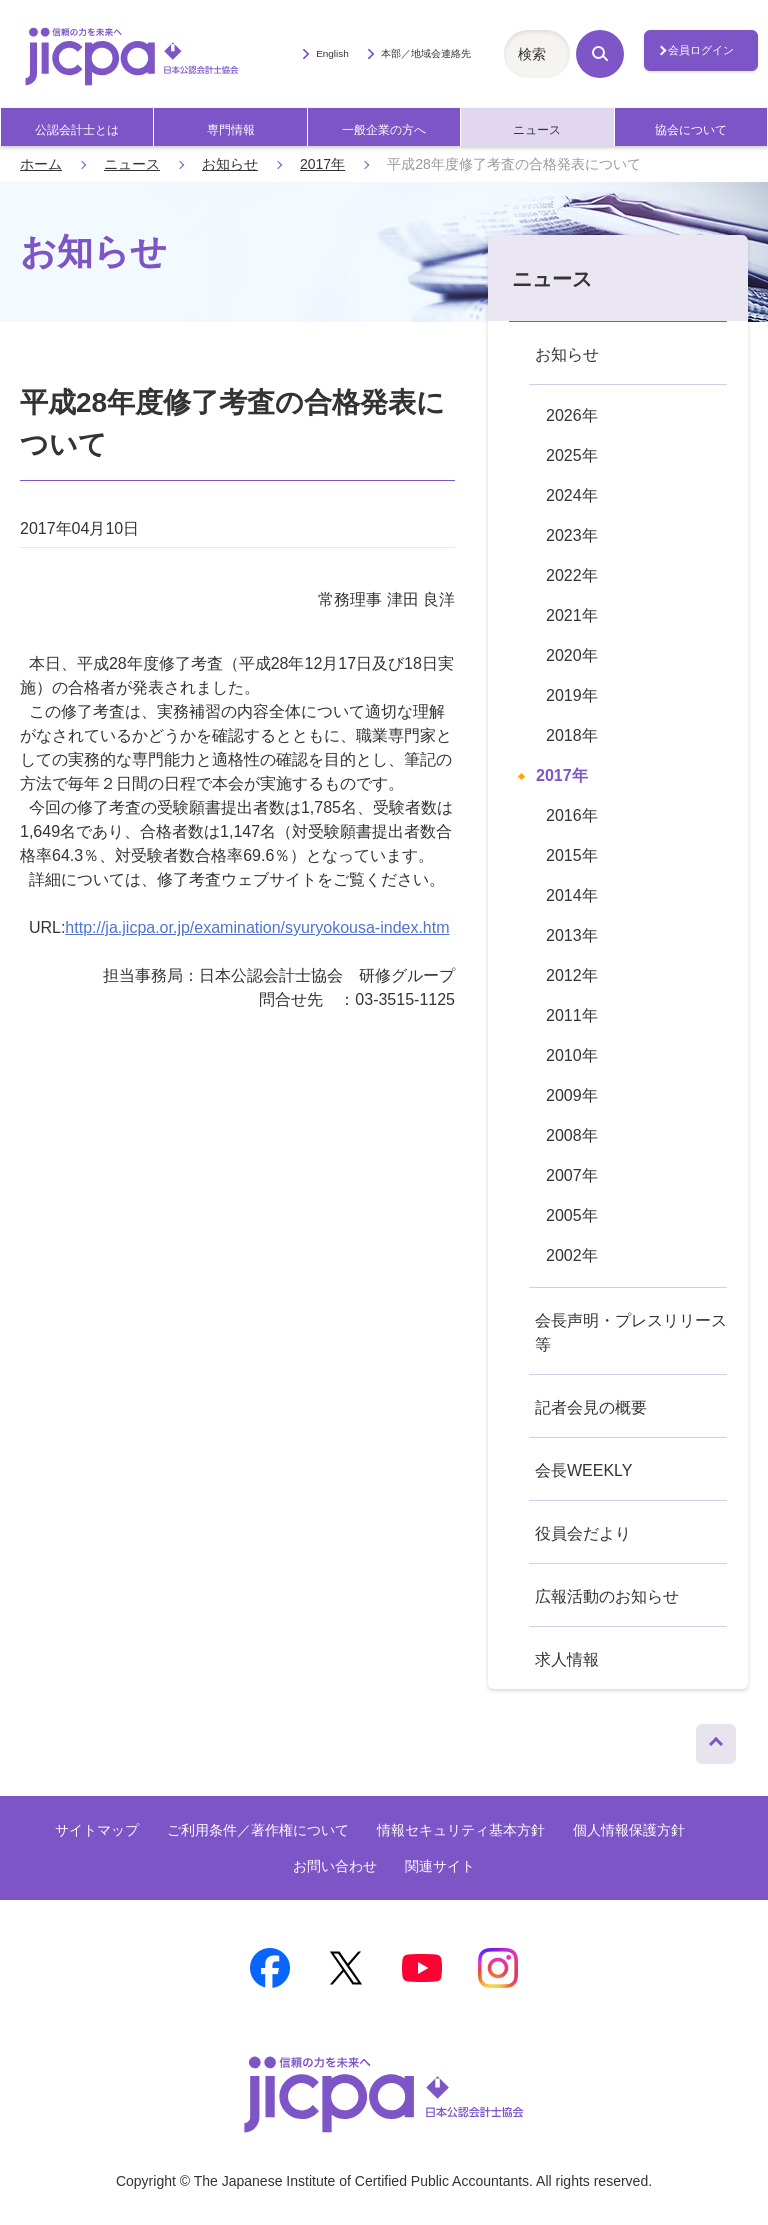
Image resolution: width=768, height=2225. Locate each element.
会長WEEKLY (584, 1470)
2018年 (572, 735)
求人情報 (567, 1659)
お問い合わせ (335, 1866)
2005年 (572, 1215)
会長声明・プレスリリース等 (631, 1332)
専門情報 (231, 130)
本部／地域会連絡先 (426, 53)
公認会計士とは (77, 130)
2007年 (572, 1175)
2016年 (572, 815)
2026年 (572, 415)
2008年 (572, 1135)
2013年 (572, 935)
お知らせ (230, 164)
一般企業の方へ (384, 130)
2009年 (572, 1095)
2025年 (572, 455)
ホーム (41, 164)
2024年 (572, 495)
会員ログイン (701, 50)
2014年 (572, 895)
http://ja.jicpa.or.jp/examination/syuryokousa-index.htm (257, 927)
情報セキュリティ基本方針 (461, 1830)
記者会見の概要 (591, 1407)
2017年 (322, 164)
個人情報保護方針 (629, 1830)
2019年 (572, 695)
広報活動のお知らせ (607, 1596)
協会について (691, 130)
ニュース (537, 130)
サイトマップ (97, 1830)
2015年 (572, 855)
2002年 (572, 1255)
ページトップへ (716, 1739)
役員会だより (583, 1533)
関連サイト (440, 1866)
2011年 (572, 1015)
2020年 (572, 655)
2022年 (572, 575)
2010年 (572, 1055)
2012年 (572, 975)
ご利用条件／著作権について (258, 1830)
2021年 (572, 615)
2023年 (572, 535)
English (332, 53)
